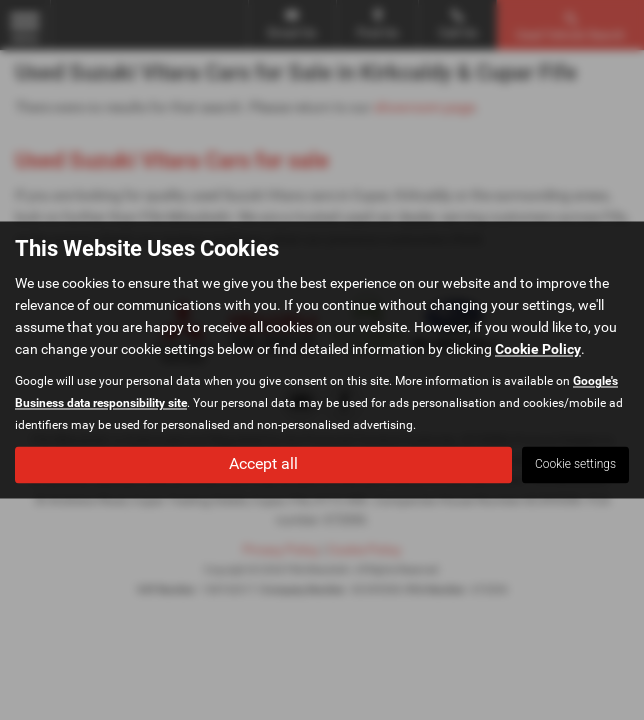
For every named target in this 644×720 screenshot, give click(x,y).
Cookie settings (575, 465)
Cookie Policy (538, 350)
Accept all (263, 464)
